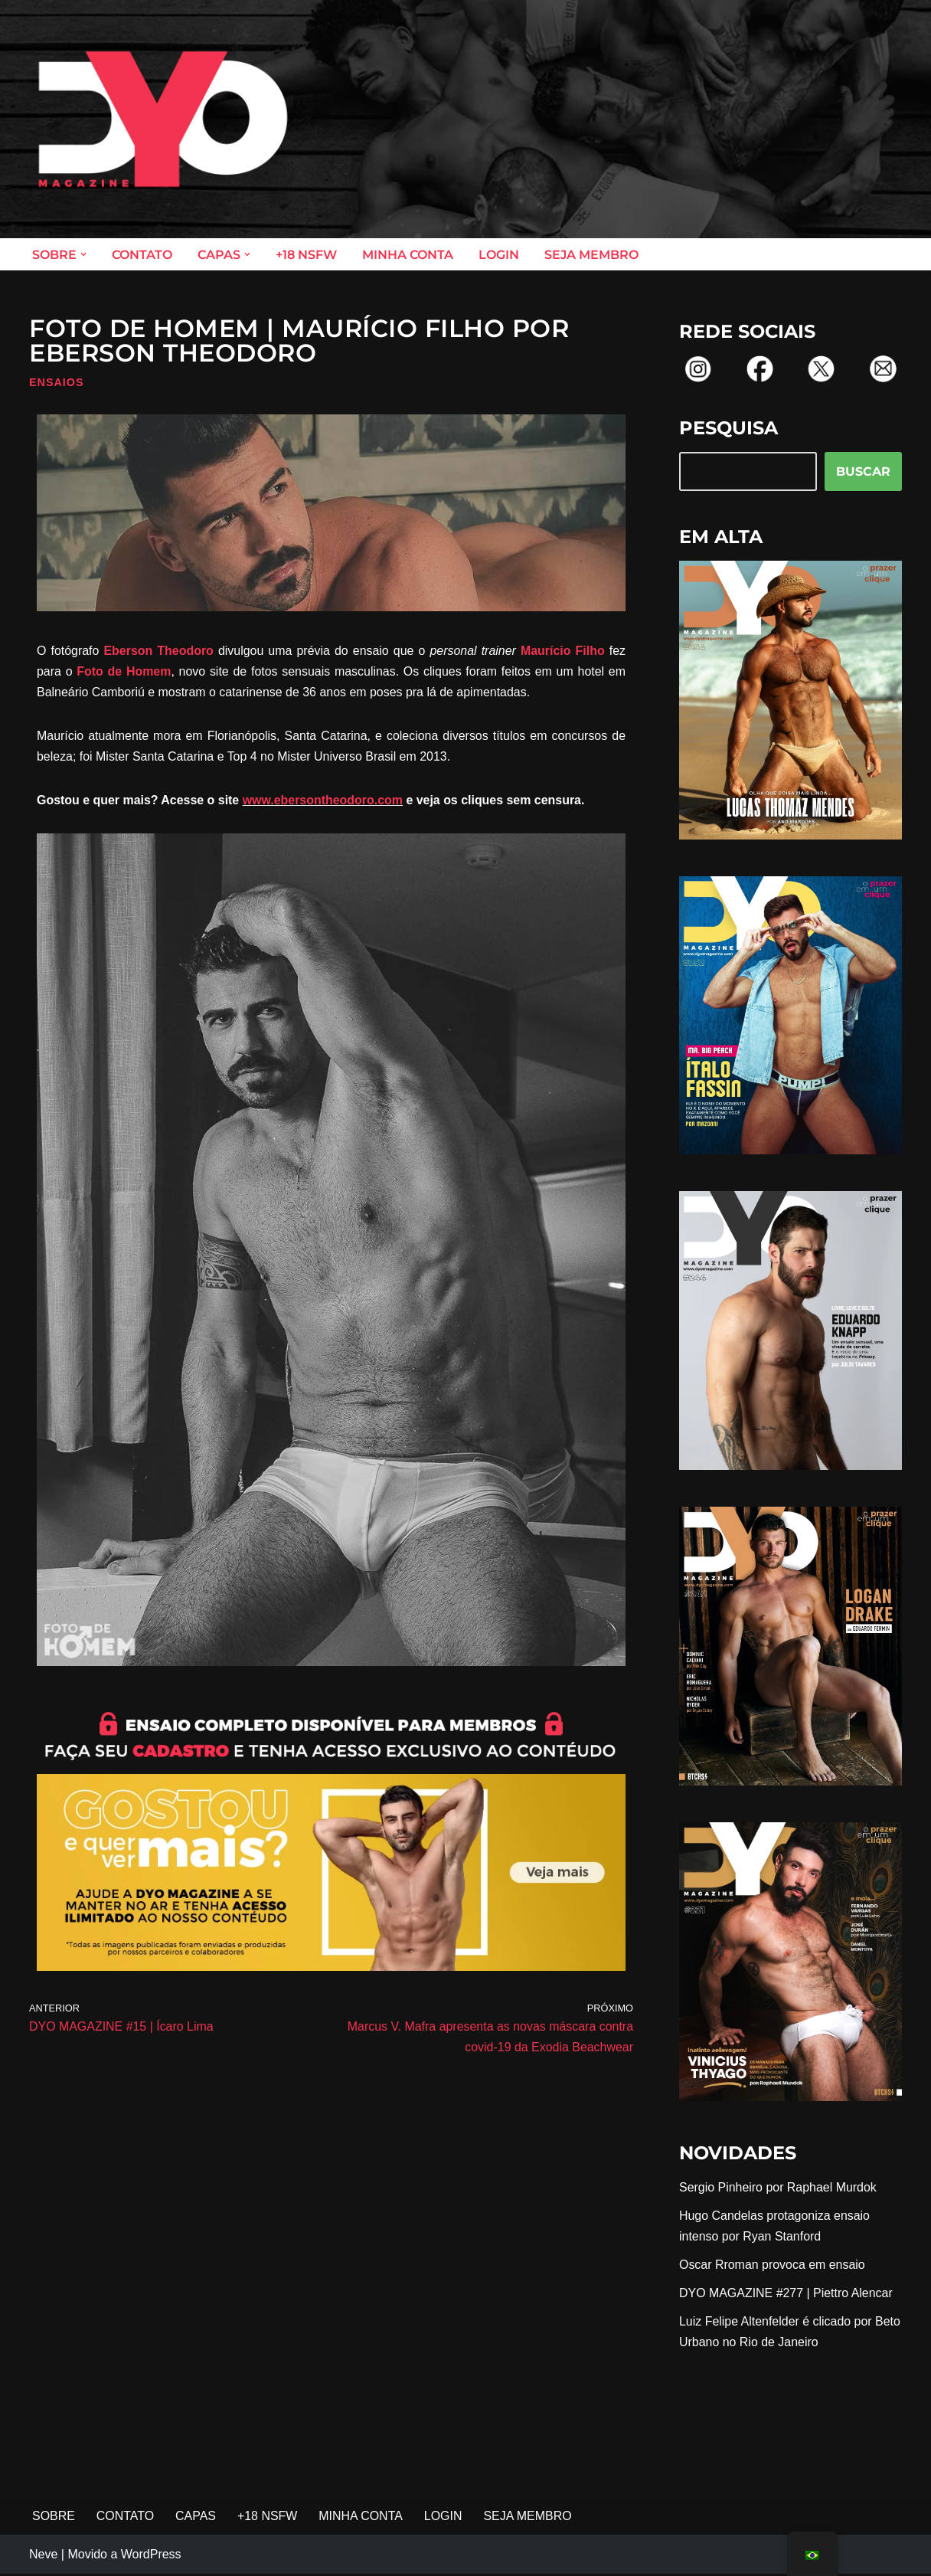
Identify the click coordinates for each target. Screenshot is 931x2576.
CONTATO (142, 254)
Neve (43, 2556)
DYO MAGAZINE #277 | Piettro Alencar (786, 2293)
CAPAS (196, 2517)
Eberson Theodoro (158, 650)
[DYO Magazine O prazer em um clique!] (163, 119)
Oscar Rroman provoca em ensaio (772, 2265)
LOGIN (499, 254)
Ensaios (56, 382)
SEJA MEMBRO (591, 254)
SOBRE (53, 2517)
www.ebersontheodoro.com (323, 800)
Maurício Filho (563, 650)
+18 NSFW (306, 254)
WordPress (151, 2556)
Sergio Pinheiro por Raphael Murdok (778, 2188)
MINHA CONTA (407, 254)
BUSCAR (863, 471)
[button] (83, 254)
